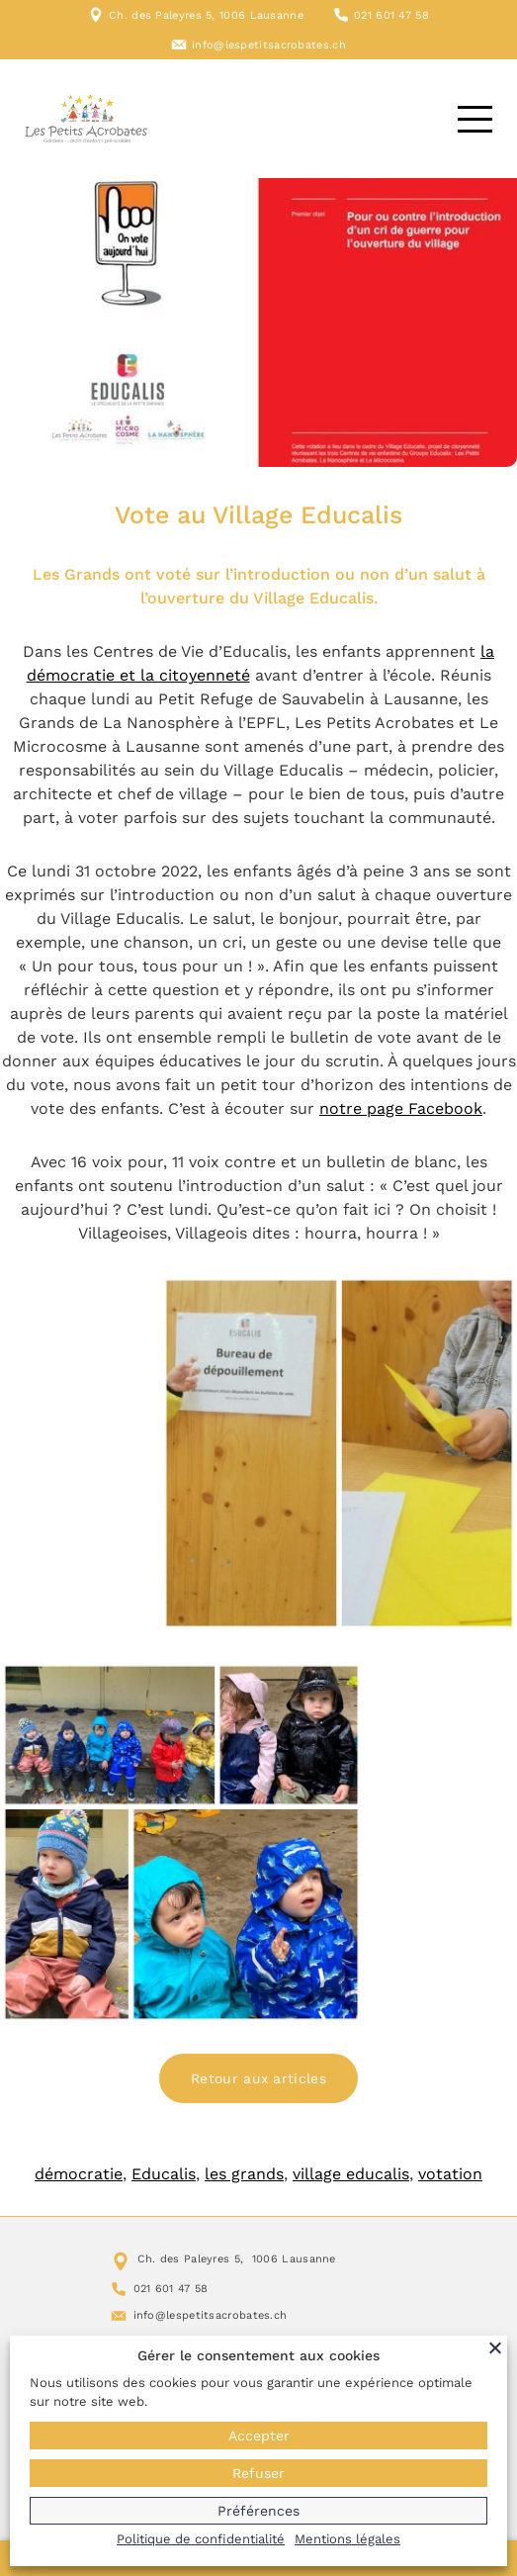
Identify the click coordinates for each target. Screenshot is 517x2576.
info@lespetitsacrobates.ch (269, 45)
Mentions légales (347, 2538)
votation (450, 2173)
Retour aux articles (258, 2078)
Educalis (163, 2173)
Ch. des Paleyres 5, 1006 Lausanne (206, 15)
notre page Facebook (400, 1108)
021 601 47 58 (391, 15)
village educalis (351, 2173)
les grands (244, 2173)
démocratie (79, 2173)
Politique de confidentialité (201, 2538)
